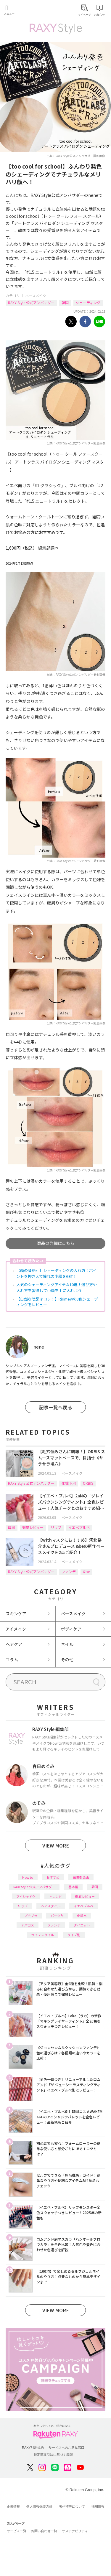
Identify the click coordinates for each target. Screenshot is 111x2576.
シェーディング (88, 302)
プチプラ (30, 1915)
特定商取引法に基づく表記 (53, 2454)
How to (27, 1877)
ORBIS (88, 1483)
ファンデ (69, 1571)
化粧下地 (69, 1483)
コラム (12, 1659)
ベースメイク (35, 295)
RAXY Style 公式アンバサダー (31, 302)
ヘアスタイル (50, 1905)
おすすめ (52, 1877)
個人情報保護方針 (39, 2506)
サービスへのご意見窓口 (66, 2447)
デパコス (27, 1925)
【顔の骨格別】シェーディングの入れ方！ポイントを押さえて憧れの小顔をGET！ (56, 1273)
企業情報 (13, 2506)
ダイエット (82, 1925)
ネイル (67, 1644)
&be (86, 1571)
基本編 (73, 1886)
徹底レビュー (33, 1527)
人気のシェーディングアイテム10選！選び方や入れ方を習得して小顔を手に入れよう (56, 1287)
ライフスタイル (42, 1934)
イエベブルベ (79, 1527)
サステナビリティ (75, 2531)
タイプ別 (73, 1934)
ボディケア (71, 1629)
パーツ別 (57, 1915)
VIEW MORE (55, 1845)
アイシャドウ (26, 1896)
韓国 (65, 302)
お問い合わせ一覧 (44, 2531)
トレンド (55, 1896)
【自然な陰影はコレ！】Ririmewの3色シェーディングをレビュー (57, 1302)
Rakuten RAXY (31, 11)
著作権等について (72, 2506)
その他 (67, 1659)
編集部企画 (81, 1877)
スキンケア (16, 1613)
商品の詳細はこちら (55, 1243)
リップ (56, 1527)
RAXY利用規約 (33, 2447)
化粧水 (82, 1915)
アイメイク (16, 1629)
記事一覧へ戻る (55, 1407)
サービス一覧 (16, 2531)
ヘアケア (14, 1644)
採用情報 (97, 2506)
